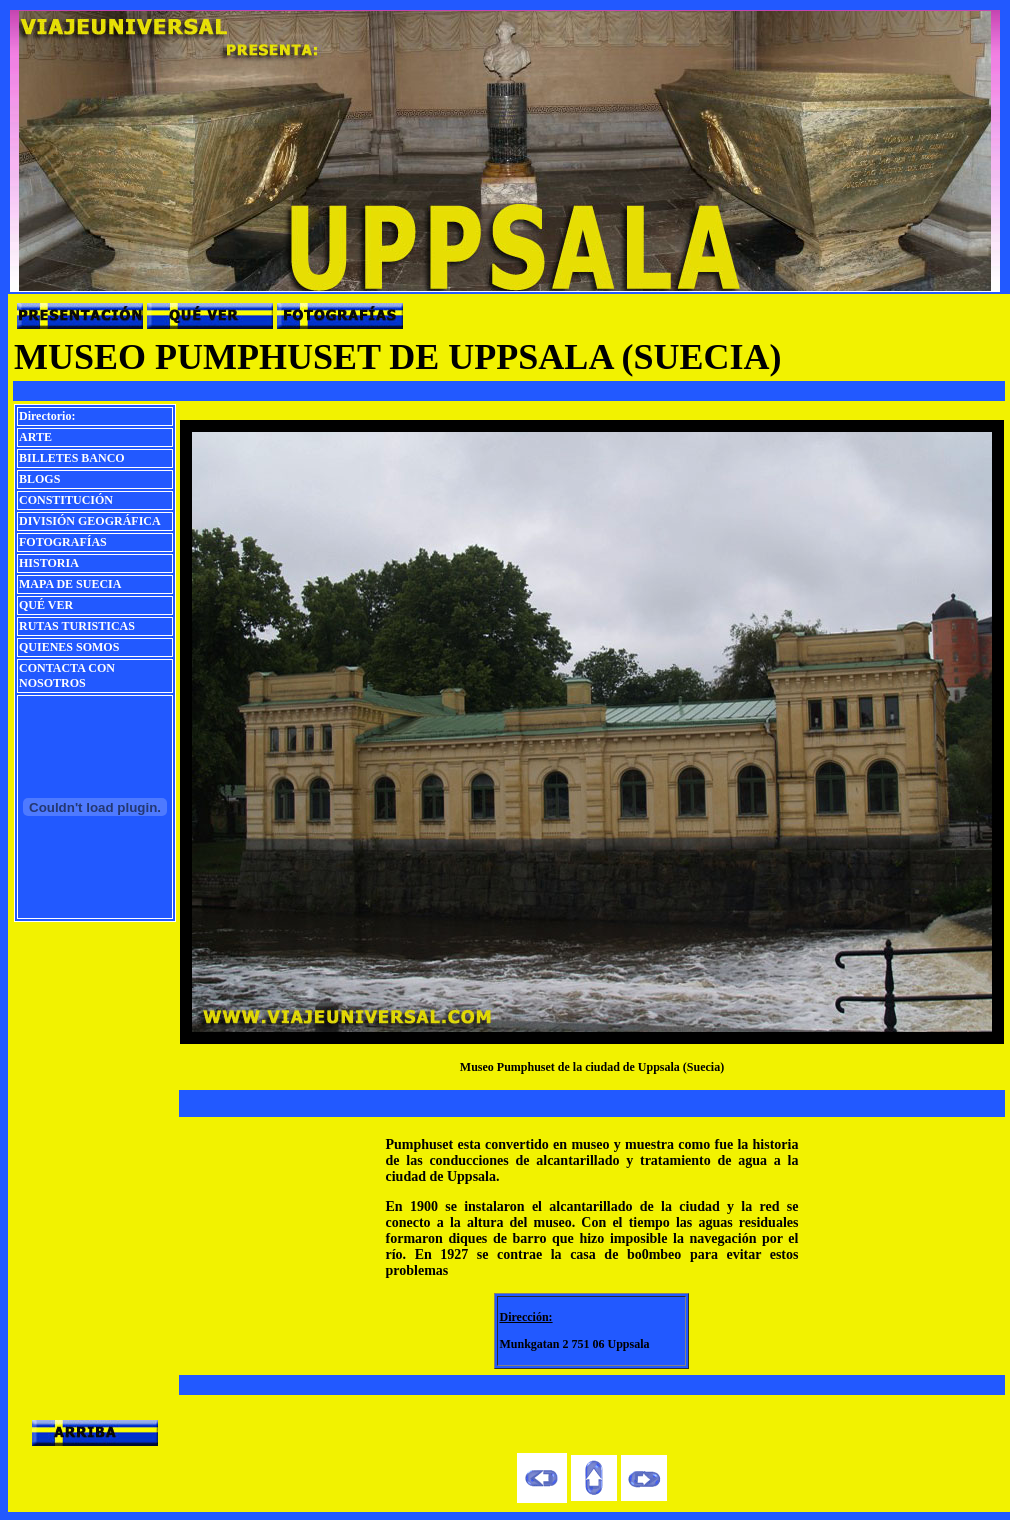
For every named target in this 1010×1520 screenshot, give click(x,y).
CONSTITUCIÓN (66, 500)
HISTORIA (49, 563)
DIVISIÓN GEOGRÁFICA (90, 521)
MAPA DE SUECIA (70, 584)
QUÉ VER (46, 605)
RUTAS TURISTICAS (77, 626)
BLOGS (39, 479)
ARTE (35, 437)
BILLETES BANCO (72, 458)
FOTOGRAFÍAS (63, 542)
